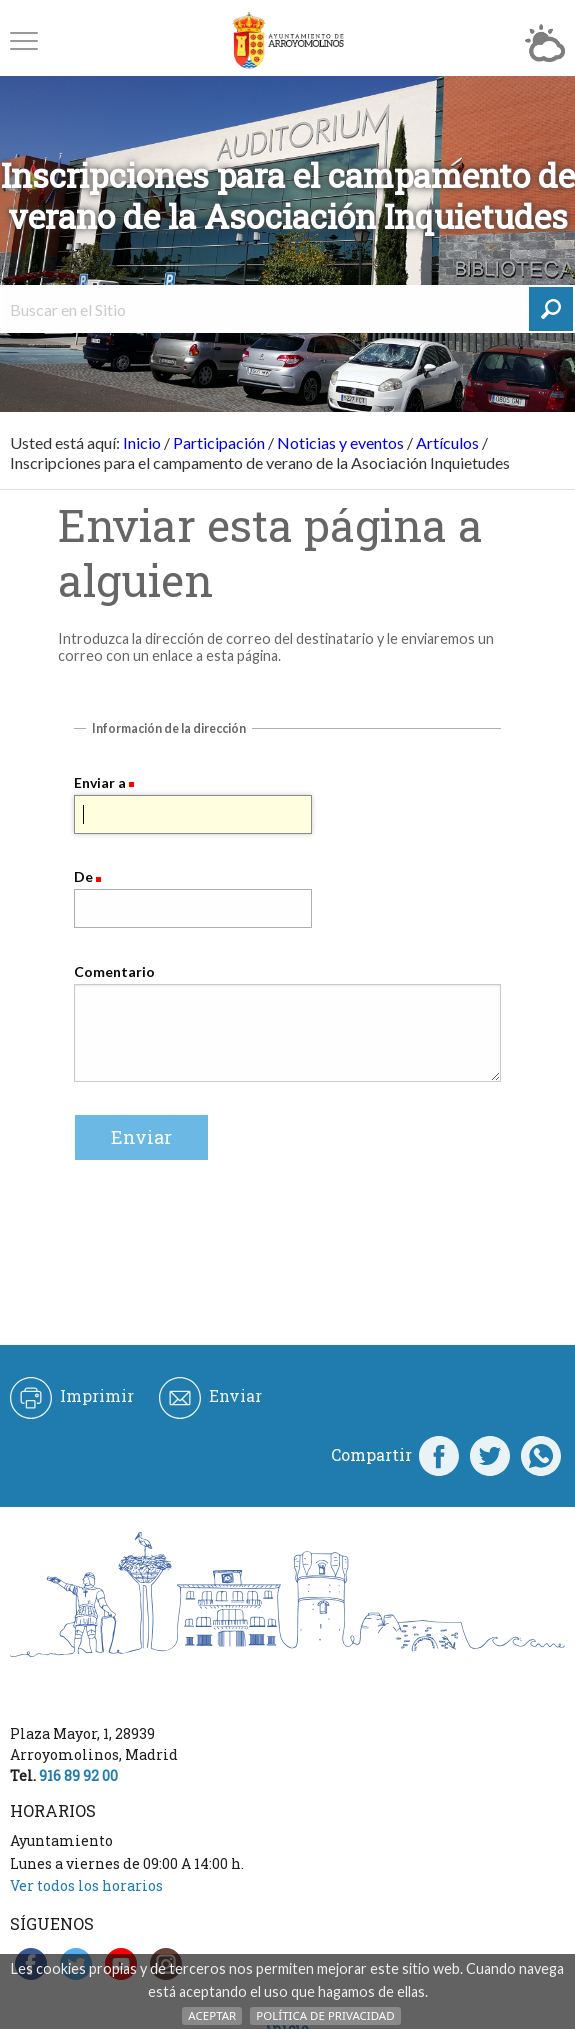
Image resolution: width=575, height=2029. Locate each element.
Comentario (114, 971)
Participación (219, 442)
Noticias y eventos (340, 442)
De (83, 876)
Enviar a (100, 782)
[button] (24, 40)
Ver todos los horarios (86, 1885)
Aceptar (212, 2015)
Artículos (447, 442)
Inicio (142, 442)
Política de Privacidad (325, 2015)
